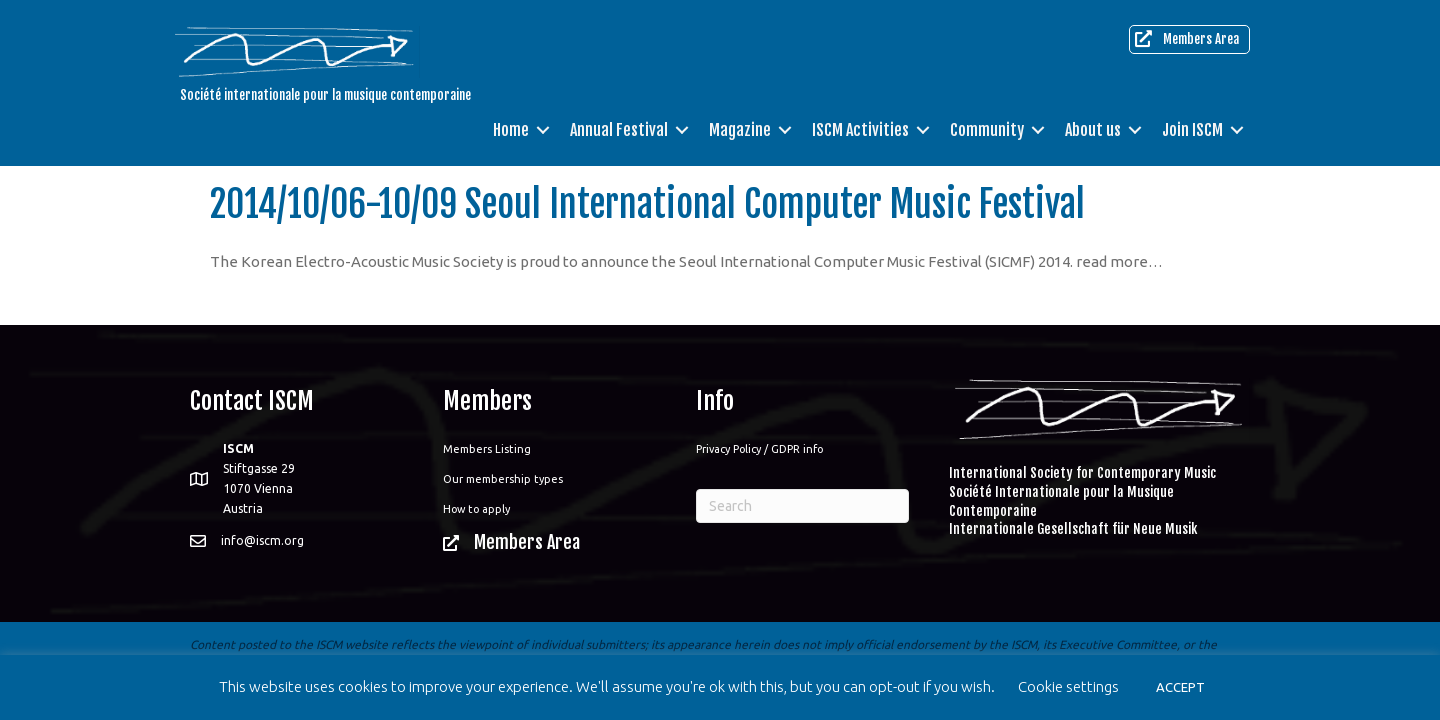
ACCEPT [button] (1180, 687)
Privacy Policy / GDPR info (759, 449)
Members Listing (487, 449)
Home (511, 130)
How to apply (476, 509)
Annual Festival (619, 130)
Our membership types (503, 479)
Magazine (740, 130)
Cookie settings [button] (1068, 686)
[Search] (802, 506)
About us (1093, 130)
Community (987, 130)
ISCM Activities (860, 130)
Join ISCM (1192, 130)
